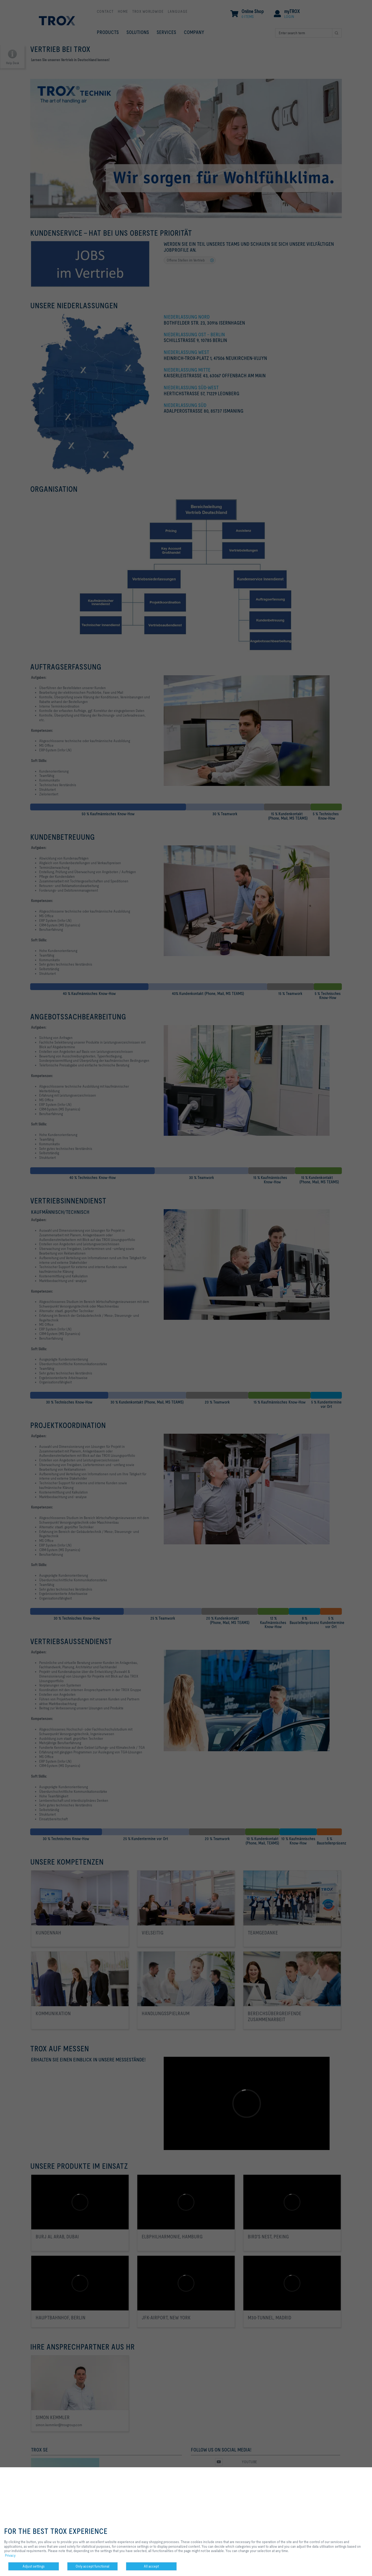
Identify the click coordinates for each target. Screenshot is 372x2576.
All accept (151, 2566)
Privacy (10, 2555)
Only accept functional (92, 2566)
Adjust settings (34, 2566)
